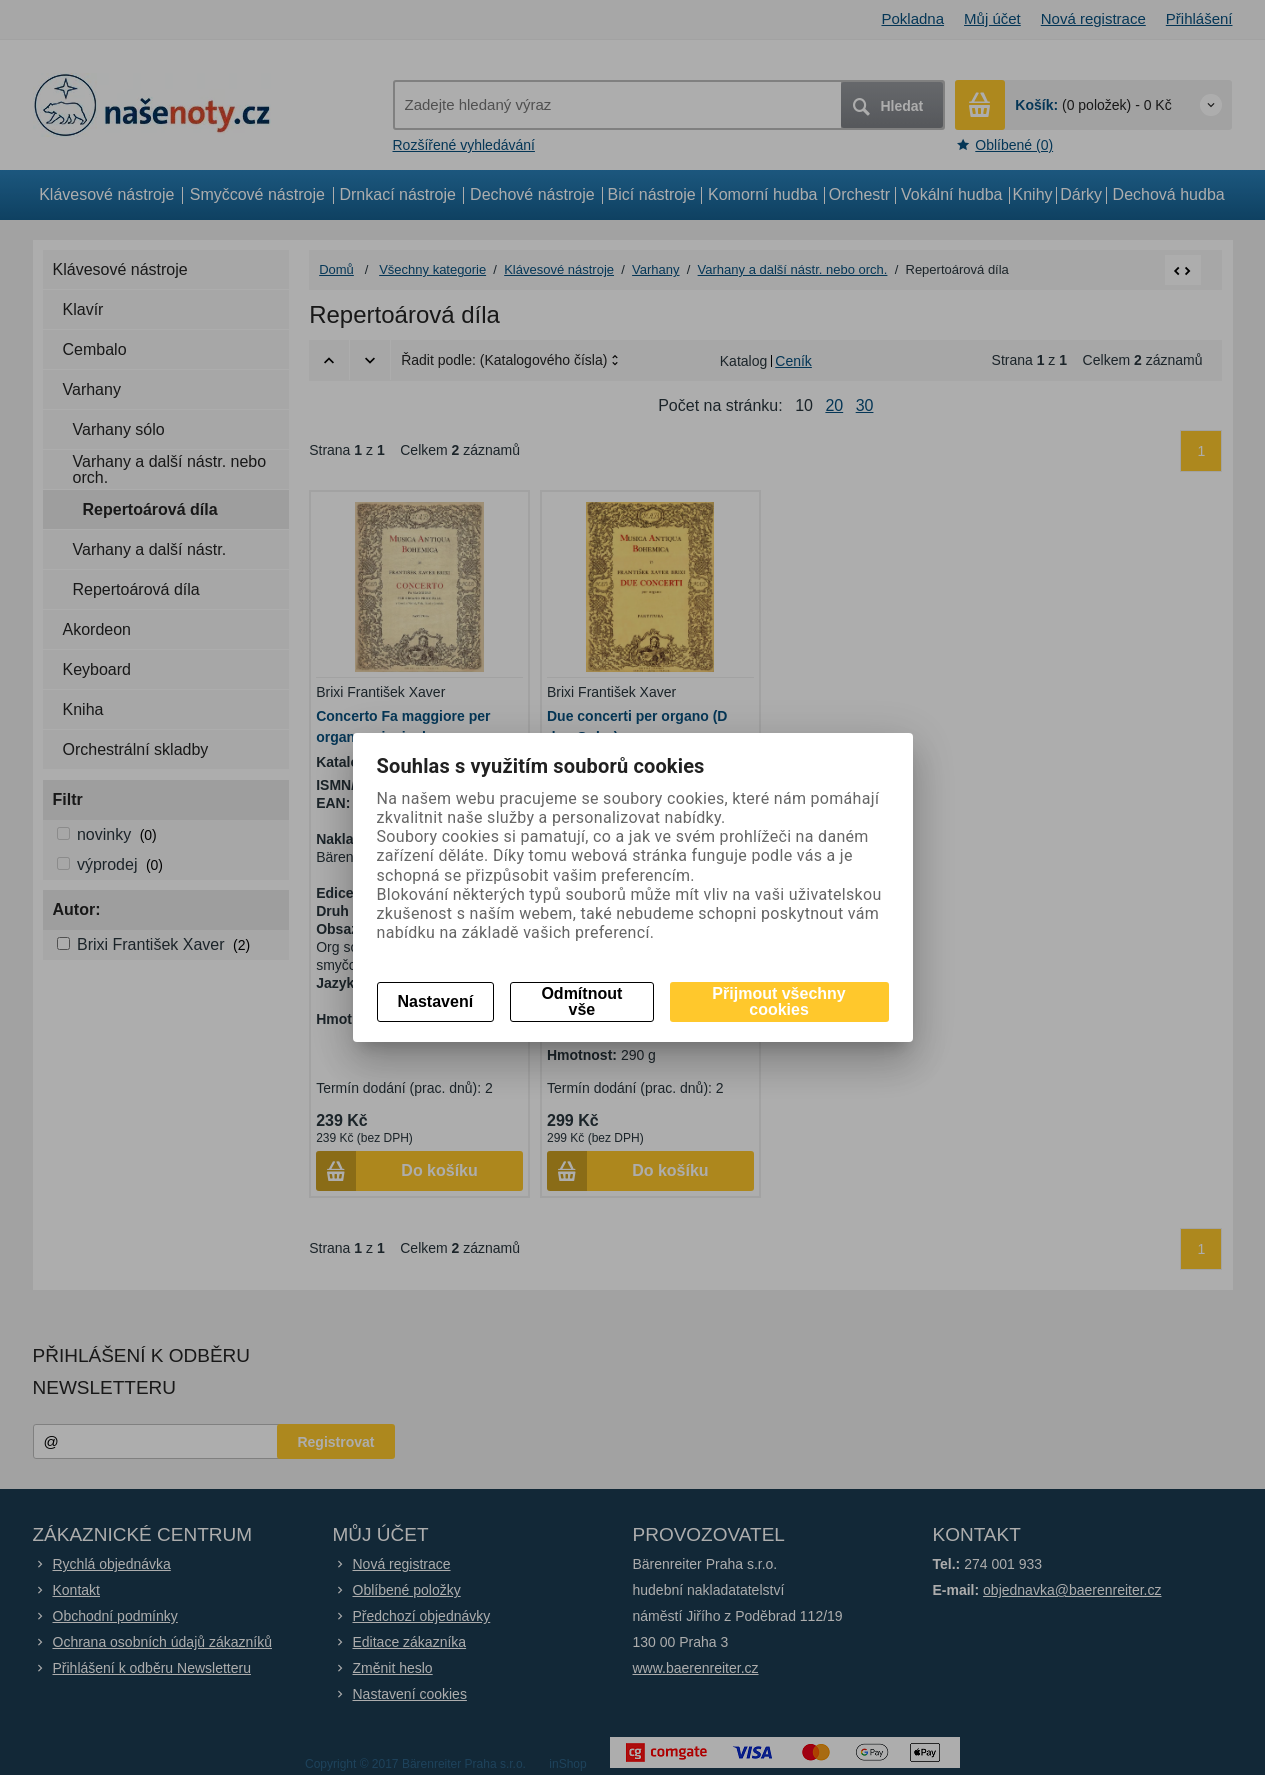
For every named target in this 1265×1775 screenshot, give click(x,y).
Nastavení (436, 1001)
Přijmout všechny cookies (778, 1001)
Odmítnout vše (581, 1001)
